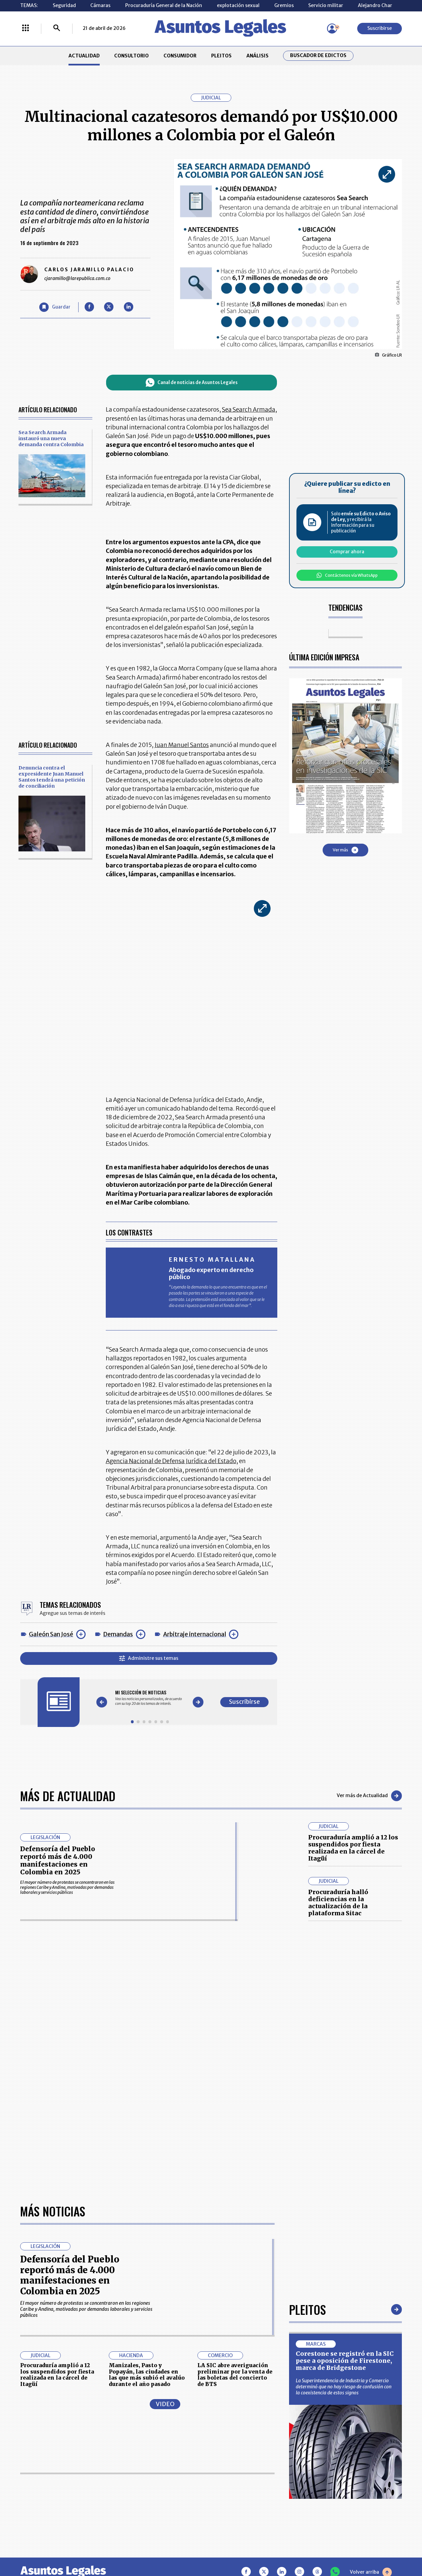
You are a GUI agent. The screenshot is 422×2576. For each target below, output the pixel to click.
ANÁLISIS (257, 56)
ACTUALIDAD (84, 56)
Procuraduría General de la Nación (163, 5)
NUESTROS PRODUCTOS (166, 2475)
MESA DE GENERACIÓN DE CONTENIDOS (239, 2460)
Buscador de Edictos (318, 55)
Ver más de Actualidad (369, 1795)
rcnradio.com (377, 2547)
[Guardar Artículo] (55, 307)
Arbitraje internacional (194, 1634)
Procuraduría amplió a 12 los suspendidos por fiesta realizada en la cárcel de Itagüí (353, 1848)
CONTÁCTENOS (157, 2460)
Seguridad (64, 5)
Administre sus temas (148, 1658)
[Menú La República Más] (25, 28)
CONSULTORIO (131, 56)
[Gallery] (150, 1698)
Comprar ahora (347, 552)
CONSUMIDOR (179, 56)
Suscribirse (379, 28)
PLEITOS (221, 56)
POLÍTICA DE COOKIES (164, 2507)
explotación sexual (238, 5)
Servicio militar (325, 5)
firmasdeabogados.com (258, 2547)
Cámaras (100, 5)
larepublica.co (45, 2547)
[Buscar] (56, 28)
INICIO (27, 2457)
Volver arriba (371, 2370)
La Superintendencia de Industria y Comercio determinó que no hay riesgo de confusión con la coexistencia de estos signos (343, 2184)
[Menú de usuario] (332, 28)
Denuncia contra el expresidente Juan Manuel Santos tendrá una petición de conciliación (51, 777)
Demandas (118, 1634)
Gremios (284, 5)
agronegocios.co (103, 2547)
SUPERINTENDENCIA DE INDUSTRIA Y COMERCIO (241, 2507)
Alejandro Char (375, 5)
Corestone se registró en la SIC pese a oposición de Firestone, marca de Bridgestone (345, 2158)
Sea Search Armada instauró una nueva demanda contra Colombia (51, 438)
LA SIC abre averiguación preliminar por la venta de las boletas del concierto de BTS (234, 2173)
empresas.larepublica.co (176, 2547)
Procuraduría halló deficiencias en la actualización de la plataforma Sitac (338, 1902)
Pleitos (307, 2107)
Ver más (345, 850)
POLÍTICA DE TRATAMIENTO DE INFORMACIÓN (246, 2489)
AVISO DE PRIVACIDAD (239, 2475)
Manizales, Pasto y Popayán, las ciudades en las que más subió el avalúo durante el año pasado (147, 2173)
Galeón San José (51, 1634)
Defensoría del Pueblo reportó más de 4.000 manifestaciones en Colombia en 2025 (57, 1860)
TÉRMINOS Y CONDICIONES (169, 2489)
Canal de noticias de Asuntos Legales (192, 382)
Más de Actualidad (67, 1796)
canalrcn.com (325, 2547)
